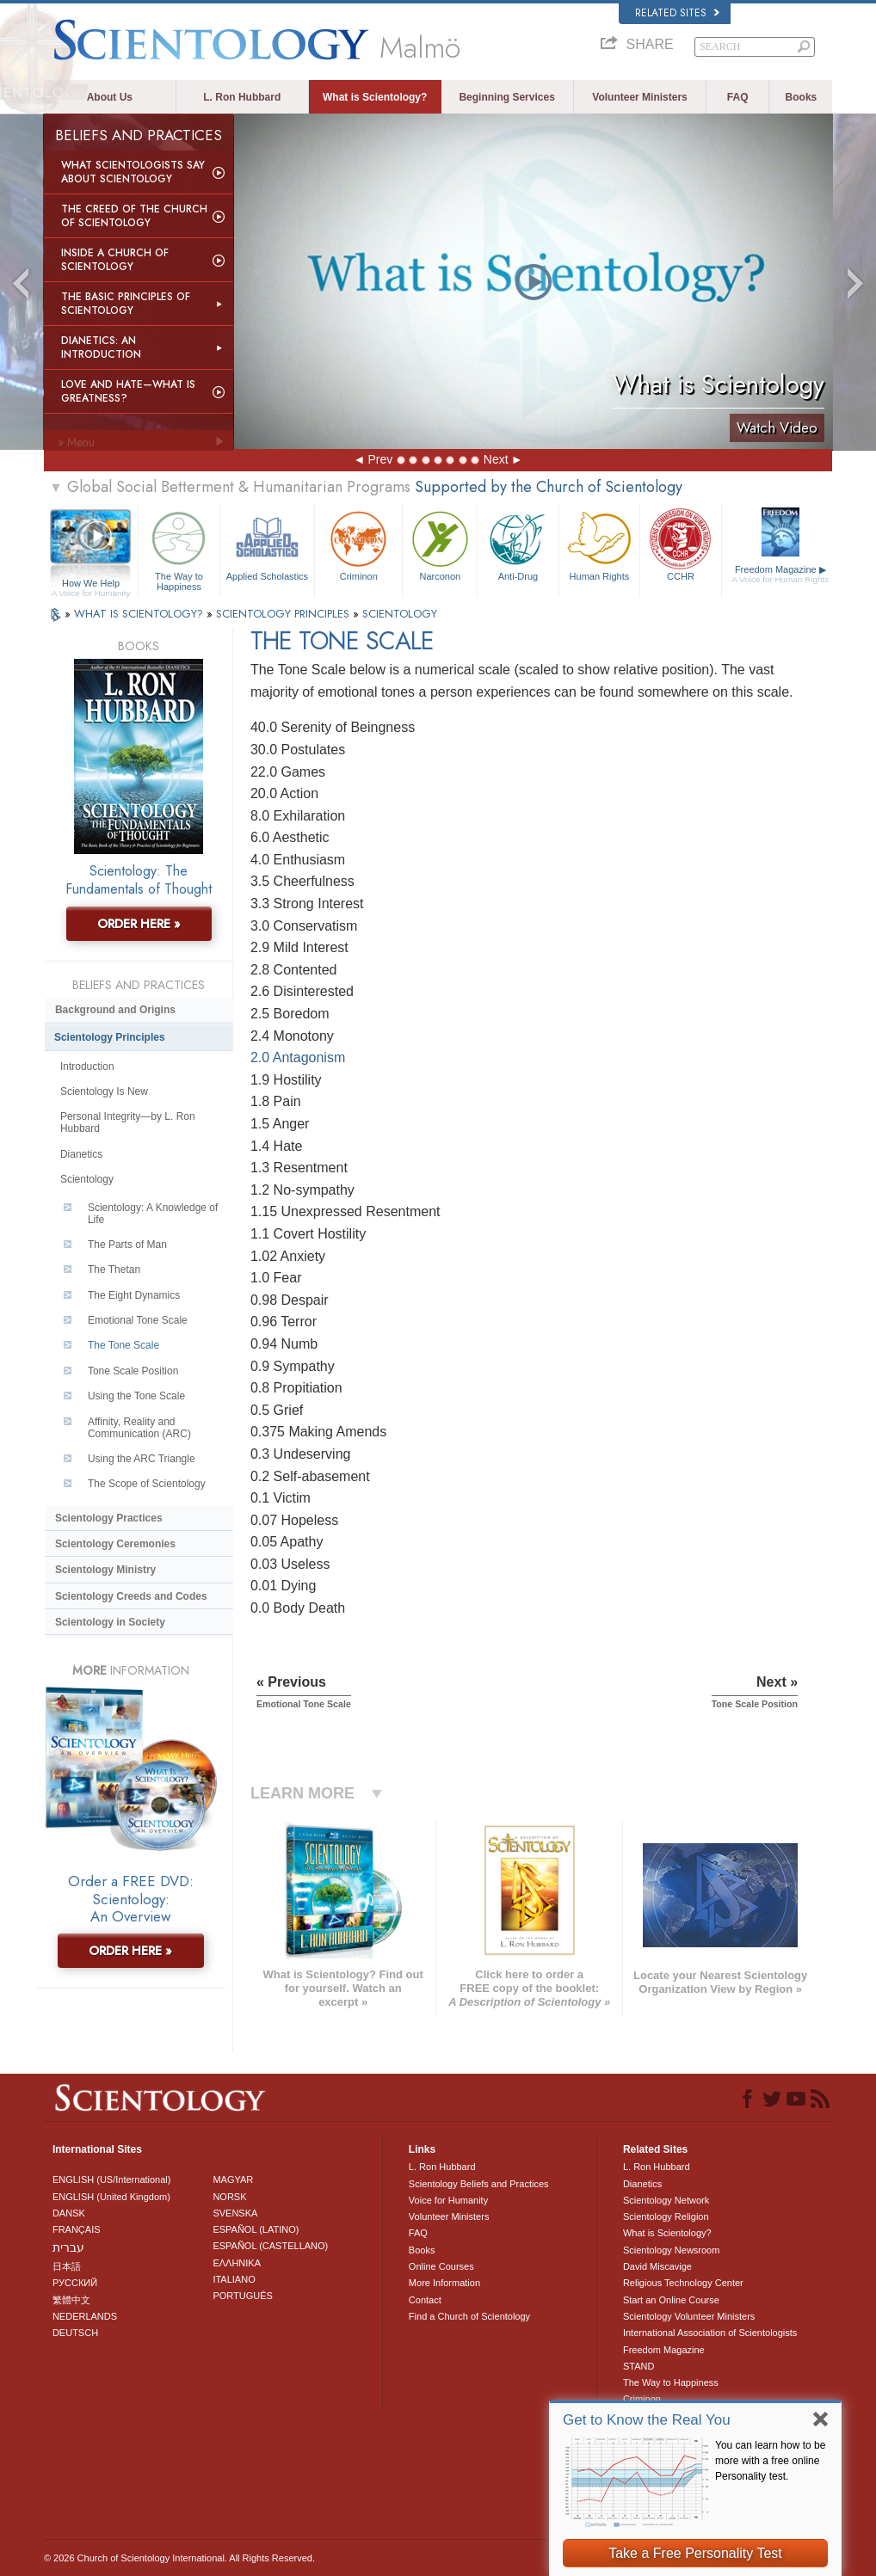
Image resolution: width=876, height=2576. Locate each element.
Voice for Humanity (448, 2200)
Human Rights (600, 544)
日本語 (66, 2266)
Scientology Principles (109, 1037)
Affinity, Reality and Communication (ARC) (139, 1428)
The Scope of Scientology (147, 1484)
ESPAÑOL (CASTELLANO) (270, 2246)
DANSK (68, 2213)
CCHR (681, 544)
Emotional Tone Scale (138, 1320)
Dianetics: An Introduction (101, 347)
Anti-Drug (518, 544)
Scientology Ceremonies (115, 1544)
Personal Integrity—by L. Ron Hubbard (127, 1122)
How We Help (90, 584)
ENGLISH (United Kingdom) (111, 2197)
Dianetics (81, 1154)
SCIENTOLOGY (399, 614)
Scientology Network (666, 2200)
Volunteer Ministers (639, 97)
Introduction (87, 1067)
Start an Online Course (671, 2300)
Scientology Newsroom (671, 2250)
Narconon (439, 544)
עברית (68, 2247)
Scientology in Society (110, 1622)
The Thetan (114, 1269)
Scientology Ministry (105, 1570)
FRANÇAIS (76, 2229)
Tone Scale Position (133, 1371)
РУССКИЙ (74, 2283)
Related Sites (677, 13)
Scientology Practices (109, 1518)
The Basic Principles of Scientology (125, 303)
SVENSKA (235, 2213)
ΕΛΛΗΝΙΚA (237, 2263)
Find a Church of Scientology (469, 2316)
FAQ (738, 97)
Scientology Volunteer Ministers (689, 2316)
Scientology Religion (666, 2216)
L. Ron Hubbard (242, 97)
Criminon (358, 544)
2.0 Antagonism (297, 1057)
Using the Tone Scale (136, 1396)
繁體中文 (71, 2300)
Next (496, 459)
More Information (444, 2283)
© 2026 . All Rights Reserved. (179, 2558)
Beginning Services (506, 97)
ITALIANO (234, 2279)
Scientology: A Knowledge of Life (153, 1214)
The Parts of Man (127, 1245)
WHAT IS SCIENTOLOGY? (140, 614)
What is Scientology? (375, 97)
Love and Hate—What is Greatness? (128, 391)
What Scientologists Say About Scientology (133, 172)
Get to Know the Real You (647, 2420)
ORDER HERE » (139, 923)
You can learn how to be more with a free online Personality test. (770, 2460)
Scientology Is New (104, 1091)
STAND (638, 2366)
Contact (425, 2300)
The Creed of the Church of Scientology (134, 216)
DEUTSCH (75, 2332)
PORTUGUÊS (242, 2295)
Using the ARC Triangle (141, 1459)
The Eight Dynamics (134, 1295)
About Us (110, 97)
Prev (379, 459)
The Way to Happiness (179, 548)
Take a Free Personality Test (695, 2553)
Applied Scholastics (267, 544)
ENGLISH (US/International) (111, 2179)
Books (801, 97)
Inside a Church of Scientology (115, 259)
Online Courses (441, 2266)
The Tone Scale (123, 1345)
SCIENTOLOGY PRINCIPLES (284, 614)
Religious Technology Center (683, 2283)
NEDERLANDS (84, 2316)
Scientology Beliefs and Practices (479, 2184)
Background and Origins (115, 1010)
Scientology (87, 1179)
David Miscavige (657, 2266)
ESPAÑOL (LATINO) (256, 2229)
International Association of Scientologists (710, 2332)
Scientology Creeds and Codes (131, 1596)
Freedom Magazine (780, 574)
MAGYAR (233, 2179)
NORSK (229, 2197)
